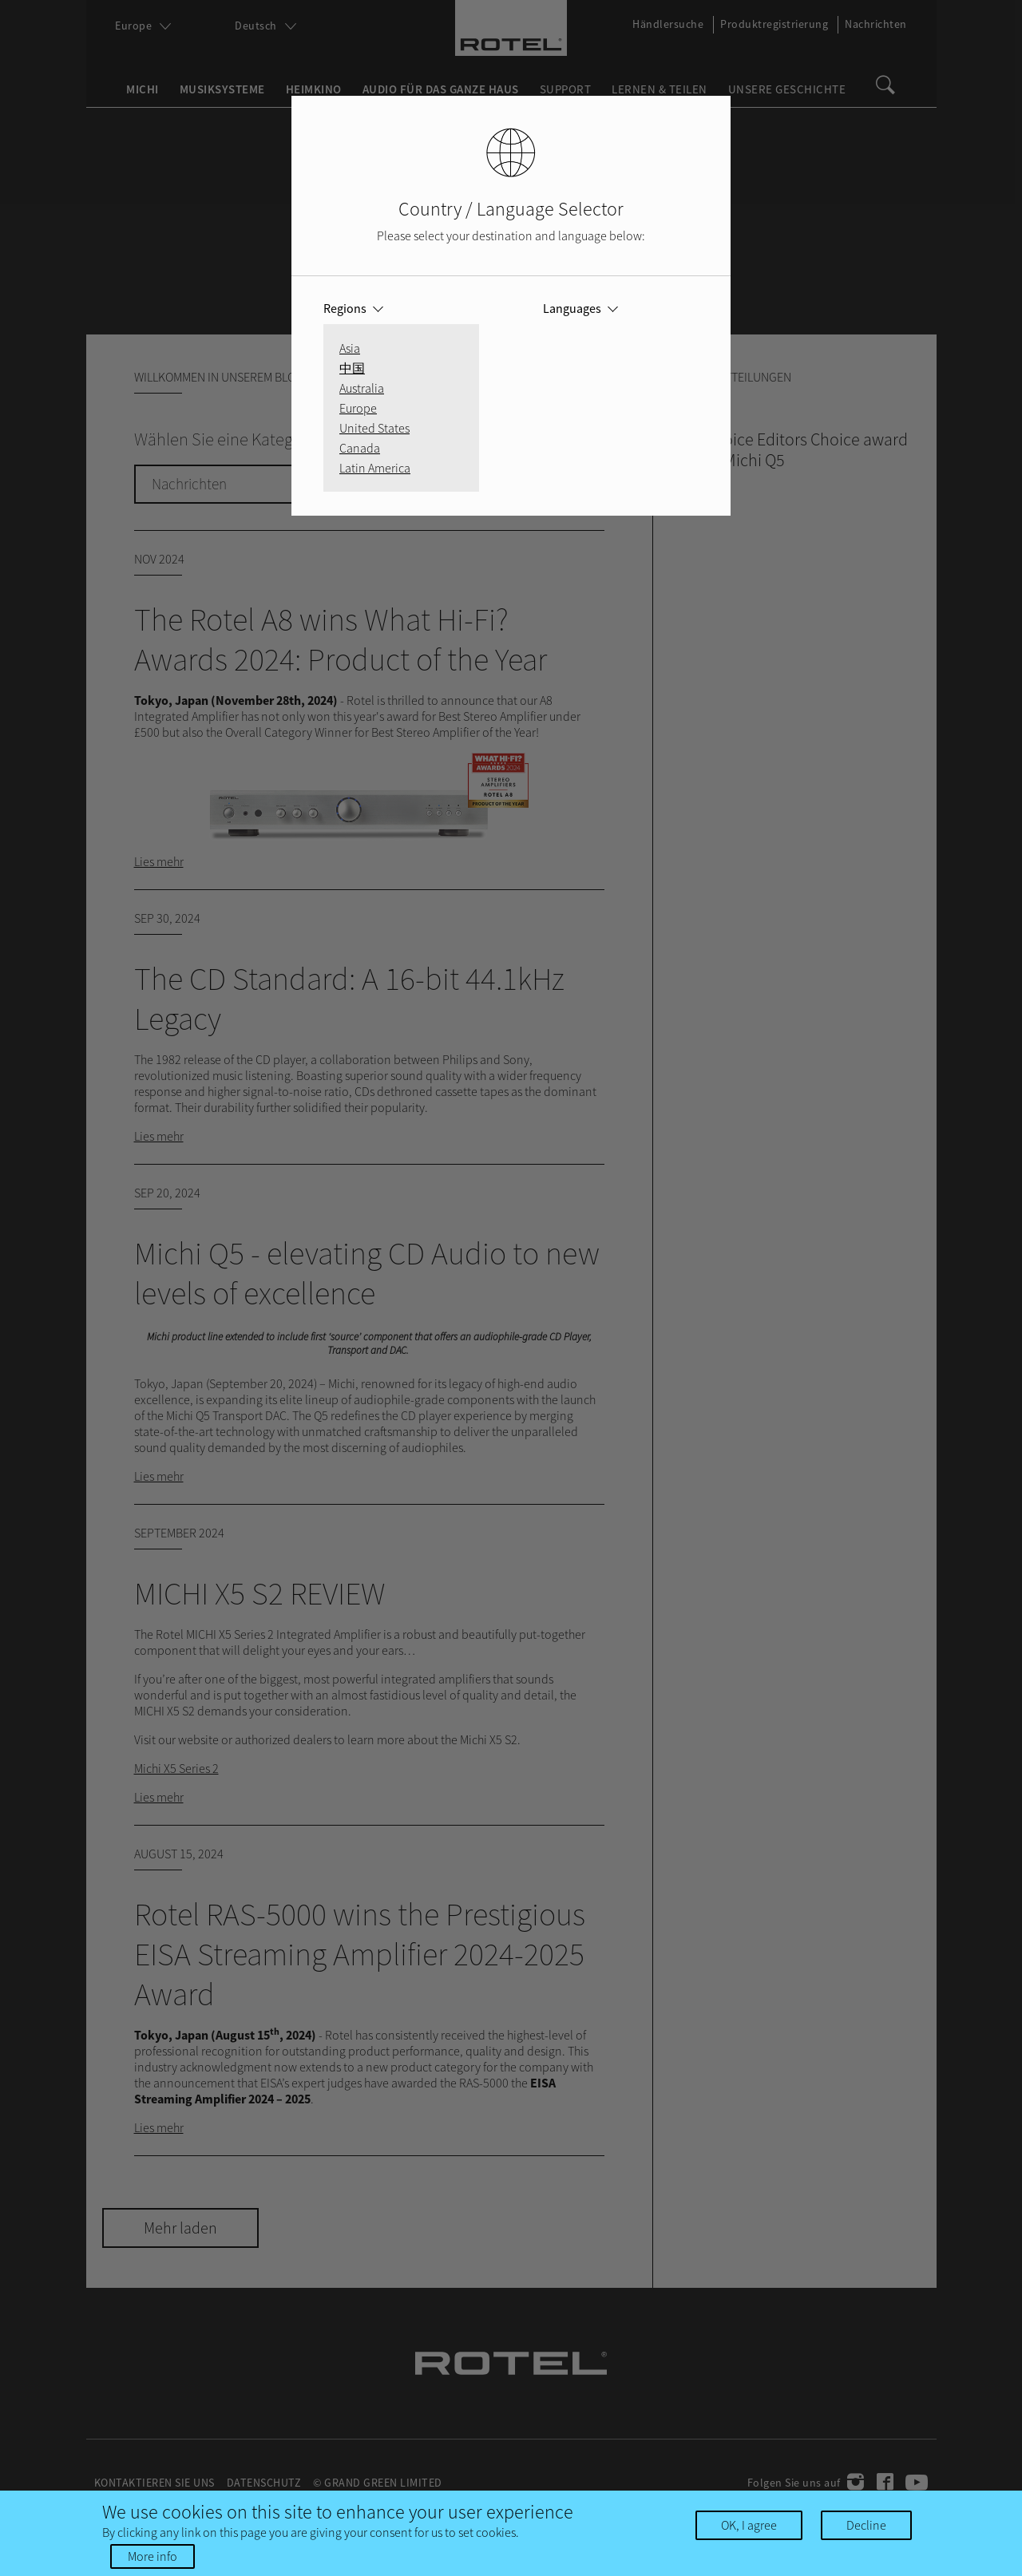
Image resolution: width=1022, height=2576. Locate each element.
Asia (349, 348)
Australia (361, 388)
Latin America (374, 468)
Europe (358, 408)
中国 (352, 368)
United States (374, 428)
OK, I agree (749, 2525)
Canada (359, 448)
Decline (866, 2525)
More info (152, 2556)
